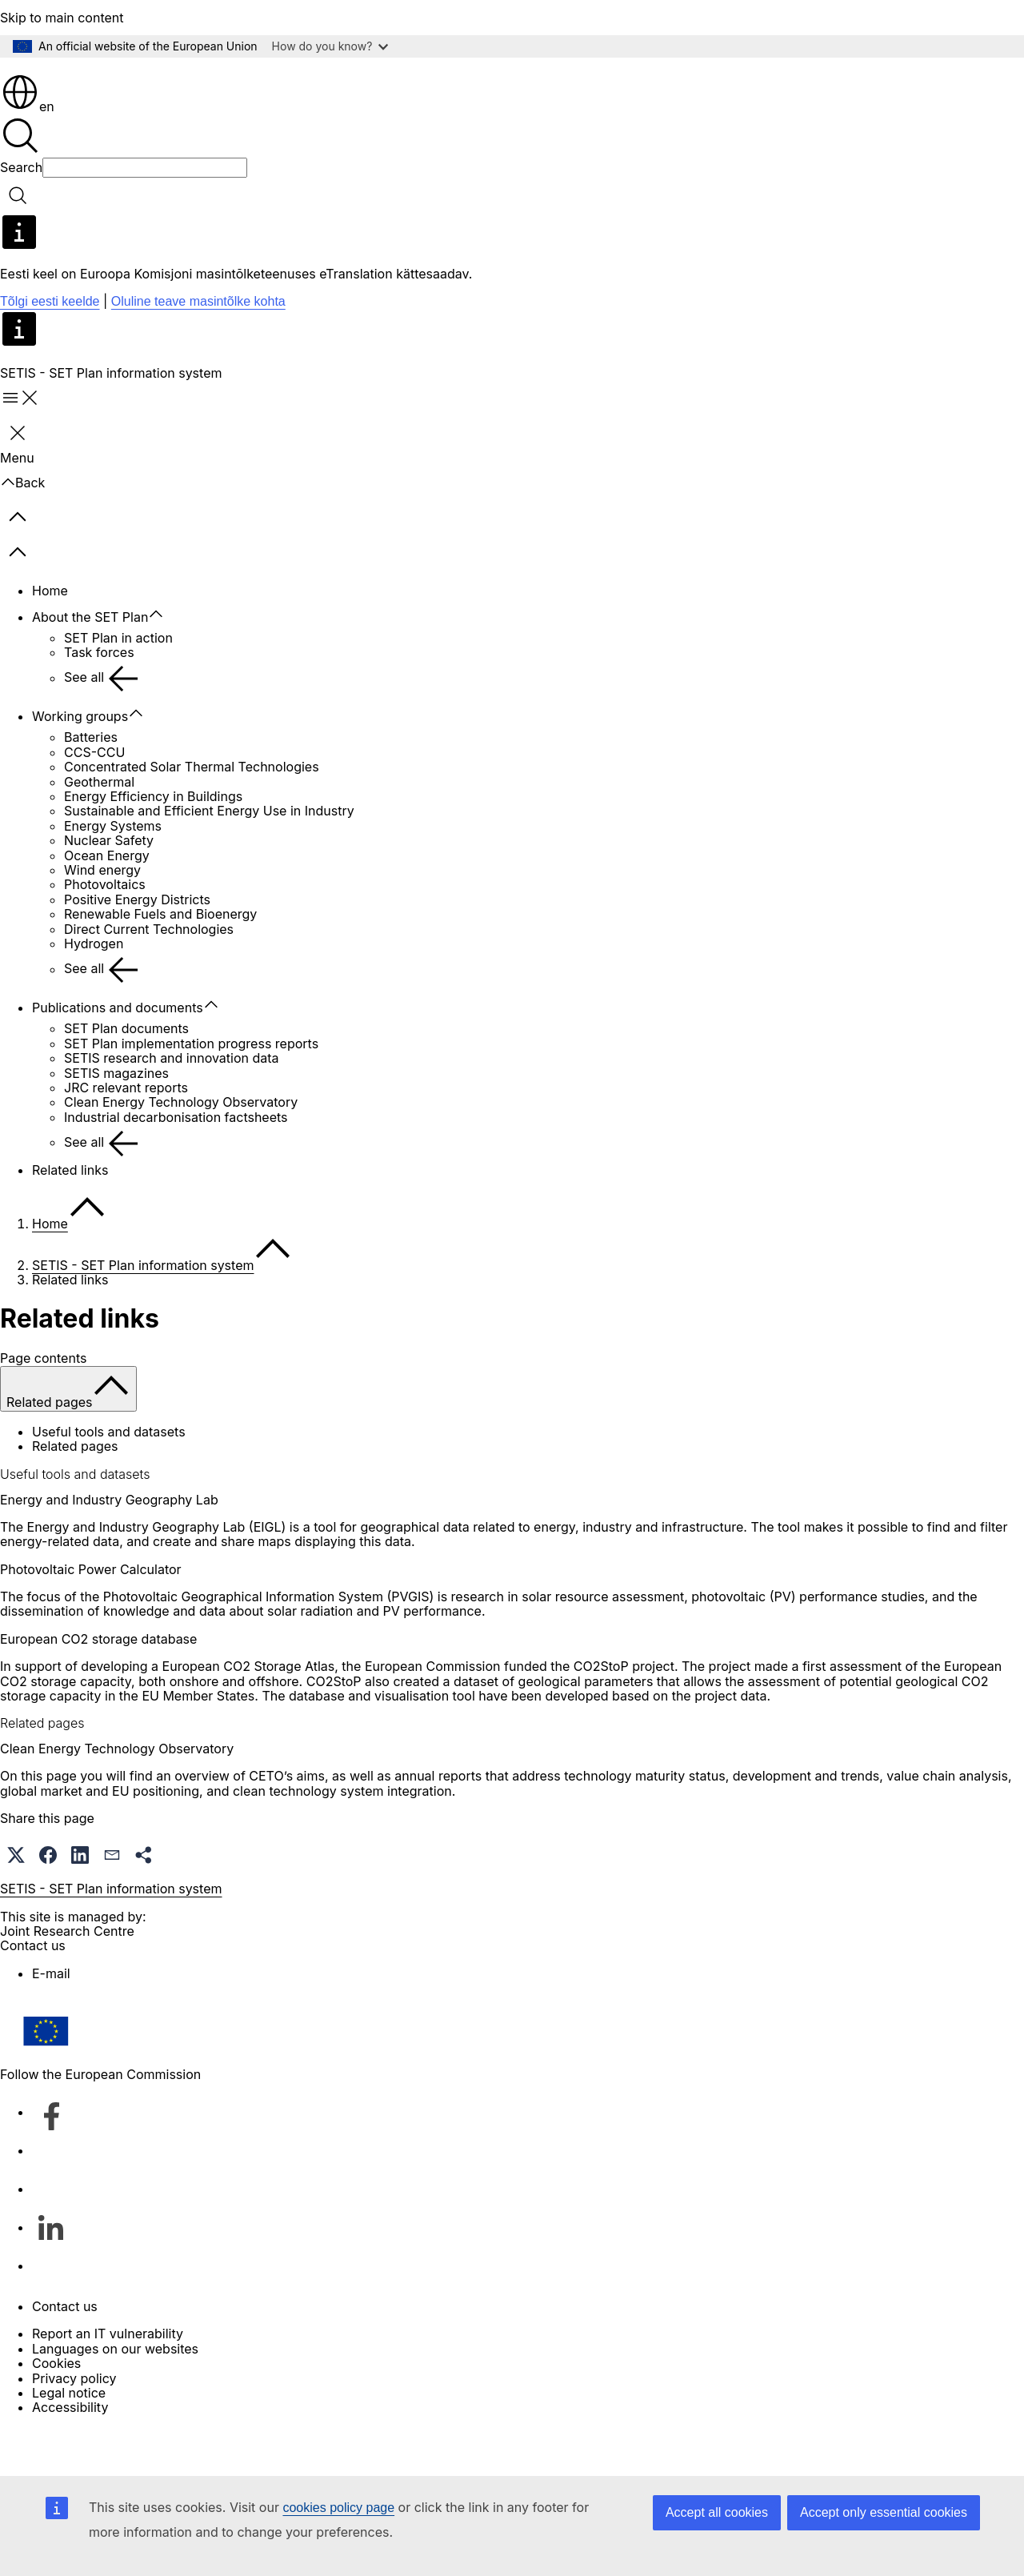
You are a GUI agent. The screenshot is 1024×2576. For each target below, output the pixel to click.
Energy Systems (113, 871)
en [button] (27, 152)
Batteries (91, 782)
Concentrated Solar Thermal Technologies (191, 812)
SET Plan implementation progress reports (191, 1089)
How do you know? (330, 46)
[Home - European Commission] (116, 88)
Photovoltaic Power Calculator (91, 1615)
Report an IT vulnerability (107, 2379)
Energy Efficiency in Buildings (153, 842)
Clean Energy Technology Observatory (181, 1147)
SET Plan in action (118, 683)
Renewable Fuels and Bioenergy (160, 959)
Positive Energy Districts (137, 945)
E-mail (51, 2019)
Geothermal (99, 827)
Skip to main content (62, 18)
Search (21, 213)
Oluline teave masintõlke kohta (198, 347)
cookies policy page (338, 2507)
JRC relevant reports (126, 1133)
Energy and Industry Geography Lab (109, 1545)
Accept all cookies (717, 2512)
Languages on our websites (115, 2394)
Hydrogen (93, 989)
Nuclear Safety (109, 886)
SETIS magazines (116, 1119)
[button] (16, 1900)
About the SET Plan (90, 662)
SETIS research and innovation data (171, 1103)
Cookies (56, 2409)
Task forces (99, 698)
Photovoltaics (105, 930)
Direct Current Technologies (149, 975)
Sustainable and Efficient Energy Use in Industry (209, 856)
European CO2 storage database (98, 1684)
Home (50, 636)
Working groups (80, 762)
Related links (70, 1215)
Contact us (65, 2352)
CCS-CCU (94, 798)
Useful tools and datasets (109, 1477)
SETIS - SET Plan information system (143, 1311)
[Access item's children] (164, 660)
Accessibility (70, 2453)
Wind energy (102, 915)
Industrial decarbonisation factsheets (176, 1163)
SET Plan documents (126, 1074)
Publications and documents (117, 1053)
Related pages (75, 1491)
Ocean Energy (107, 901)
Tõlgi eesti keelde (50, 347)
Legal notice (69, 2438)
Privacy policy (74, 2424)
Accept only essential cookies (883, 2512)
